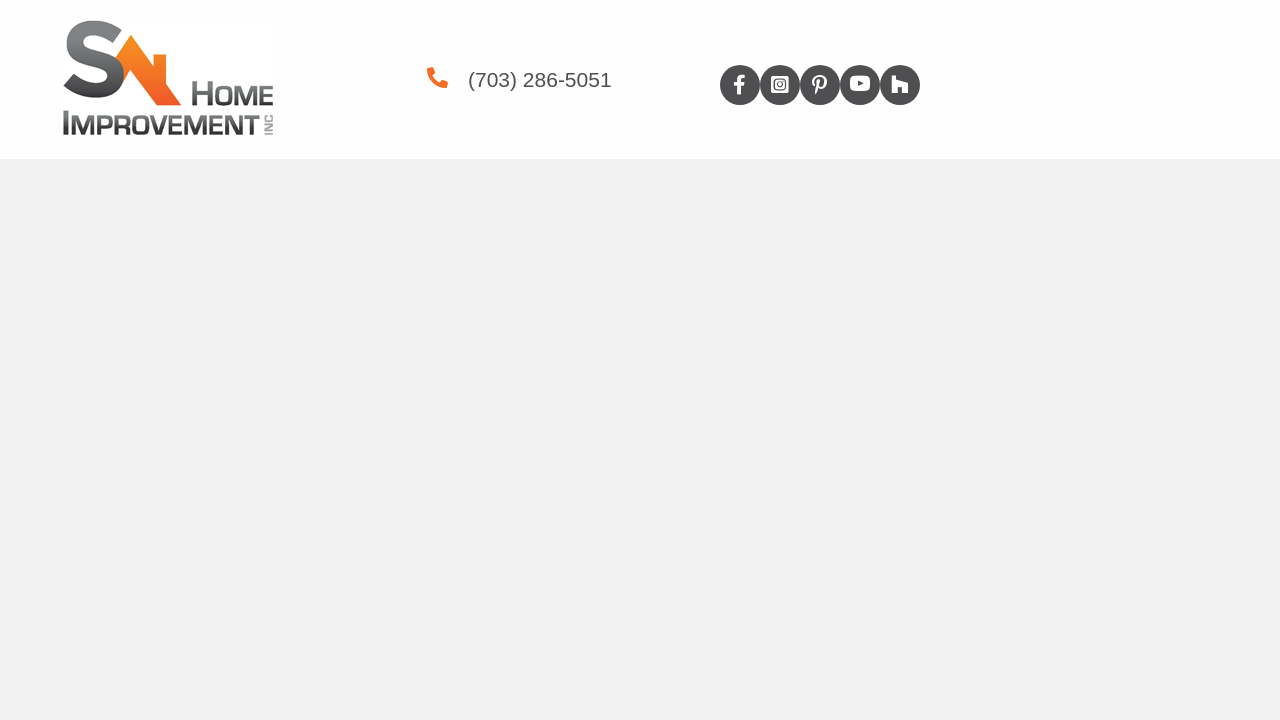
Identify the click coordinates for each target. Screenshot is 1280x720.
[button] (740, 85)
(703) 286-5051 (540, 79)
